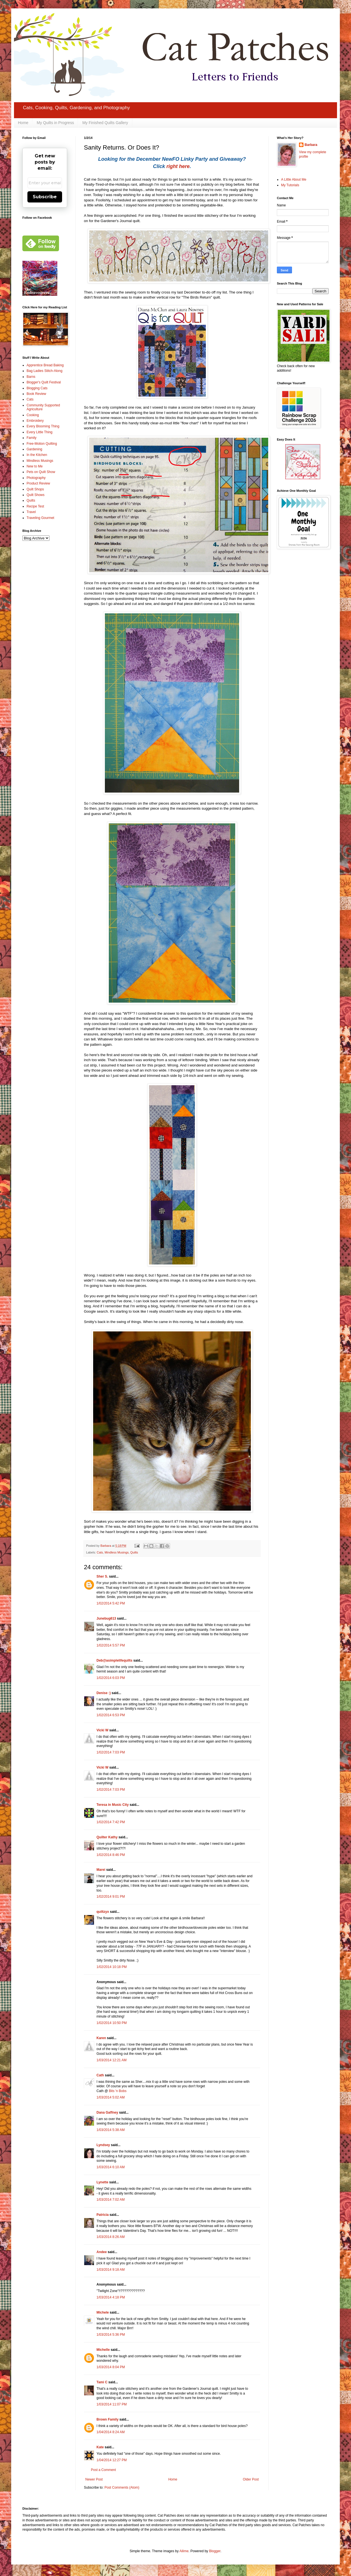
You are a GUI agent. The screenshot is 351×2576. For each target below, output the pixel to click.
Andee (101, 2252)
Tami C (101, 2382)
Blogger (214, 2551)
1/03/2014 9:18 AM (110, 2270)
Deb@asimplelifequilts (114, 1660)
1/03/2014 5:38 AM (110, 2130)
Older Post (251, 2479)
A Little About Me (293, 179)
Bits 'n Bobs (117, 2091)
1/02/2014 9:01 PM (110, 1897)
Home (23, 122)
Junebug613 (106, 1618)
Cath (100, 2075)
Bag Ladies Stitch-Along (44, 371)
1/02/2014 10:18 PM (111, 1967)
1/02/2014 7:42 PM (110, 1822)
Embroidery (35, 421)
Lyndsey (103, 2145)
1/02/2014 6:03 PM (110, 1678)
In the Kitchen (37, 455)
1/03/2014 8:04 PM (110, 2367)
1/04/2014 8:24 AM (110, 2432)
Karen (101, 2038)
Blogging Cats (37, 388)
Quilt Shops (35, 489)
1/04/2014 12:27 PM (111, 2460)
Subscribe (45, 196)
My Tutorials (290, 185)
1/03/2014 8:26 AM (110, 2237)
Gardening (34, 449)
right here (178, 166)
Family (31, 438)
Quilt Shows (35, 495)
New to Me (35, 466)
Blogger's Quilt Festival (44, 382)
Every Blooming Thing (43, 426)
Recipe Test (35, 506)
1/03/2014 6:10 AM (110, 2167)
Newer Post (94, 2479)
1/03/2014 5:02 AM (110, 2097)
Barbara (311, 145)
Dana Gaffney (107, 2112)
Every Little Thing (40, 432)
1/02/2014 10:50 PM (111, 2023)
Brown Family (107, 2419)
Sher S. (102, 1576)
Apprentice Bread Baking (45, 365)
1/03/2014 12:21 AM (111, 2060)
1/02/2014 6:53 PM (110, 1715)
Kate (100, 2447)
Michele (102, 2312)
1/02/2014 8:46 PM (110, 1855)
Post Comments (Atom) (121, 2487)
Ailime (184, 2551)
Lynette (102, 2182)
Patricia (102, 2215)
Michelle (103, 2350)
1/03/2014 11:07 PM (111, 2404)
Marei (100, 1870)
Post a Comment (103, 2470)
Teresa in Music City (112, 1805)
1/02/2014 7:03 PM (110, 1752)
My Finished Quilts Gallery (105, 122)
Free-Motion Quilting (42, 444)
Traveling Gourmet (40, 518)
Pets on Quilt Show (41, 472)
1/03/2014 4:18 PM (110, 2297)
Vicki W (102, 1730)
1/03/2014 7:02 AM (110, 2200)
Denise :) (103, 1693)
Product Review (38, 483)
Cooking (33, 415)
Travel (31, 512)
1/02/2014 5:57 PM (110, 1645)
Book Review (36, 394)
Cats (100, 1552)
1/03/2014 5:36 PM (110, 2335)
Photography (36, 478)
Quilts (134, 1552)
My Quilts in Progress (55, 122)
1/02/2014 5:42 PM (110, 1603)
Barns (31, 377)
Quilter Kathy (106, 1837)
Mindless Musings (117, 1552)
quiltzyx (102, 1912)
